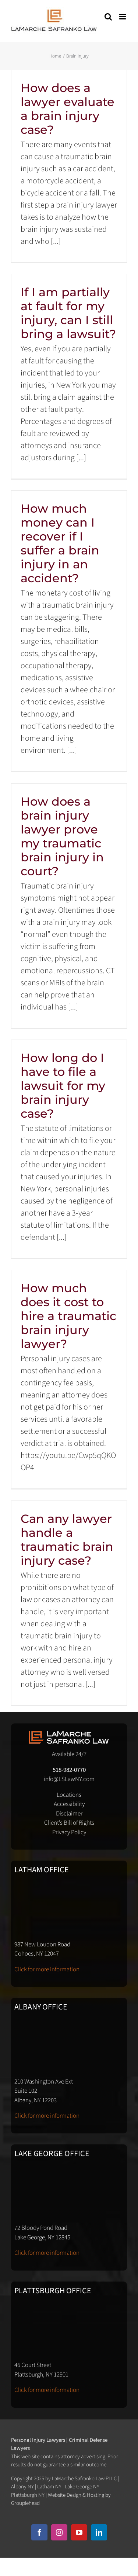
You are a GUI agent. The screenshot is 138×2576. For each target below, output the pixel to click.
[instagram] (59, 2532)
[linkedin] (99, 2532)
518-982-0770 (69, 1770)
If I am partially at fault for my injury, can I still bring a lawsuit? (68, 313)
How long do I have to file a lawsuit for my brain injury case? (63, 1086)
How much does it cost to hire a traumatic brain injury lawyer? (68, 1316)
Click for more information (46, 1969)
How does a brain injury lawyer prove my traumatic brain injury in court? (62, 836)
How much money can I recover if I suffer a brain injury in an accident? (60, 543)
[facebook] (39, 2532)
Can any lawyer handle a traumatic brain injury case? (67, 1539)
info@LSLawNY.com (69, 1779)
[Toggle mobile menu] (123, 17)
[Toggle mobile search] (108, 17)
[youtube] (79, 2532)
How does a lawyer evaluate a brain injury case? (67, 109)
